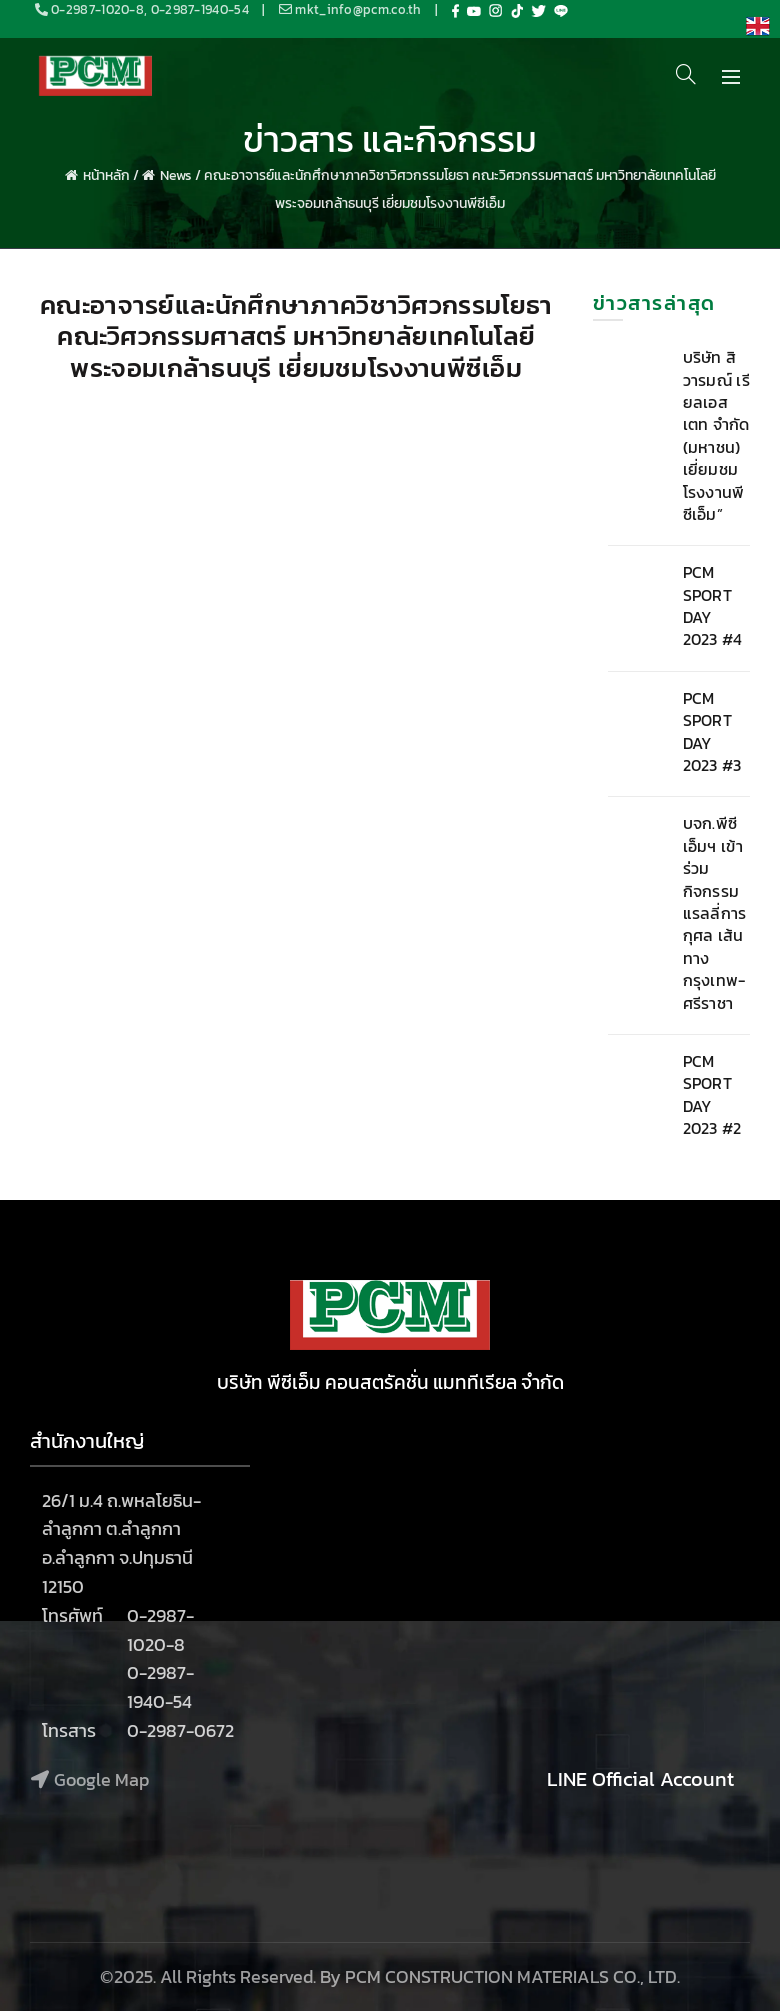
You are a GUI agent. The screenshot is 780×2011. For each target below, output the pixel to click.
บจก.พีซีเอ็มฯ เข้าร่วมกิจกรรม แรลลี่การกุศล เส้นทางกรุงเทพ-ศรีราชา (715, 912)
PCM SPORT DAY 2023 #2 (712, 1094)
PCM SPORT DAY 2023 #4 (713, 605)
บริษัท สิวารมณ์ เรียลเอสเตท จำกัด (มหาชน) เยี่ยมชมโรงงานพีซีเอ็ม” (716, 435)
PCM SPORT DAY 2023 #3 (712, 731)
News (176, 175)
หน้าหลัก (106, 175)
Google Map (101, 1779)
